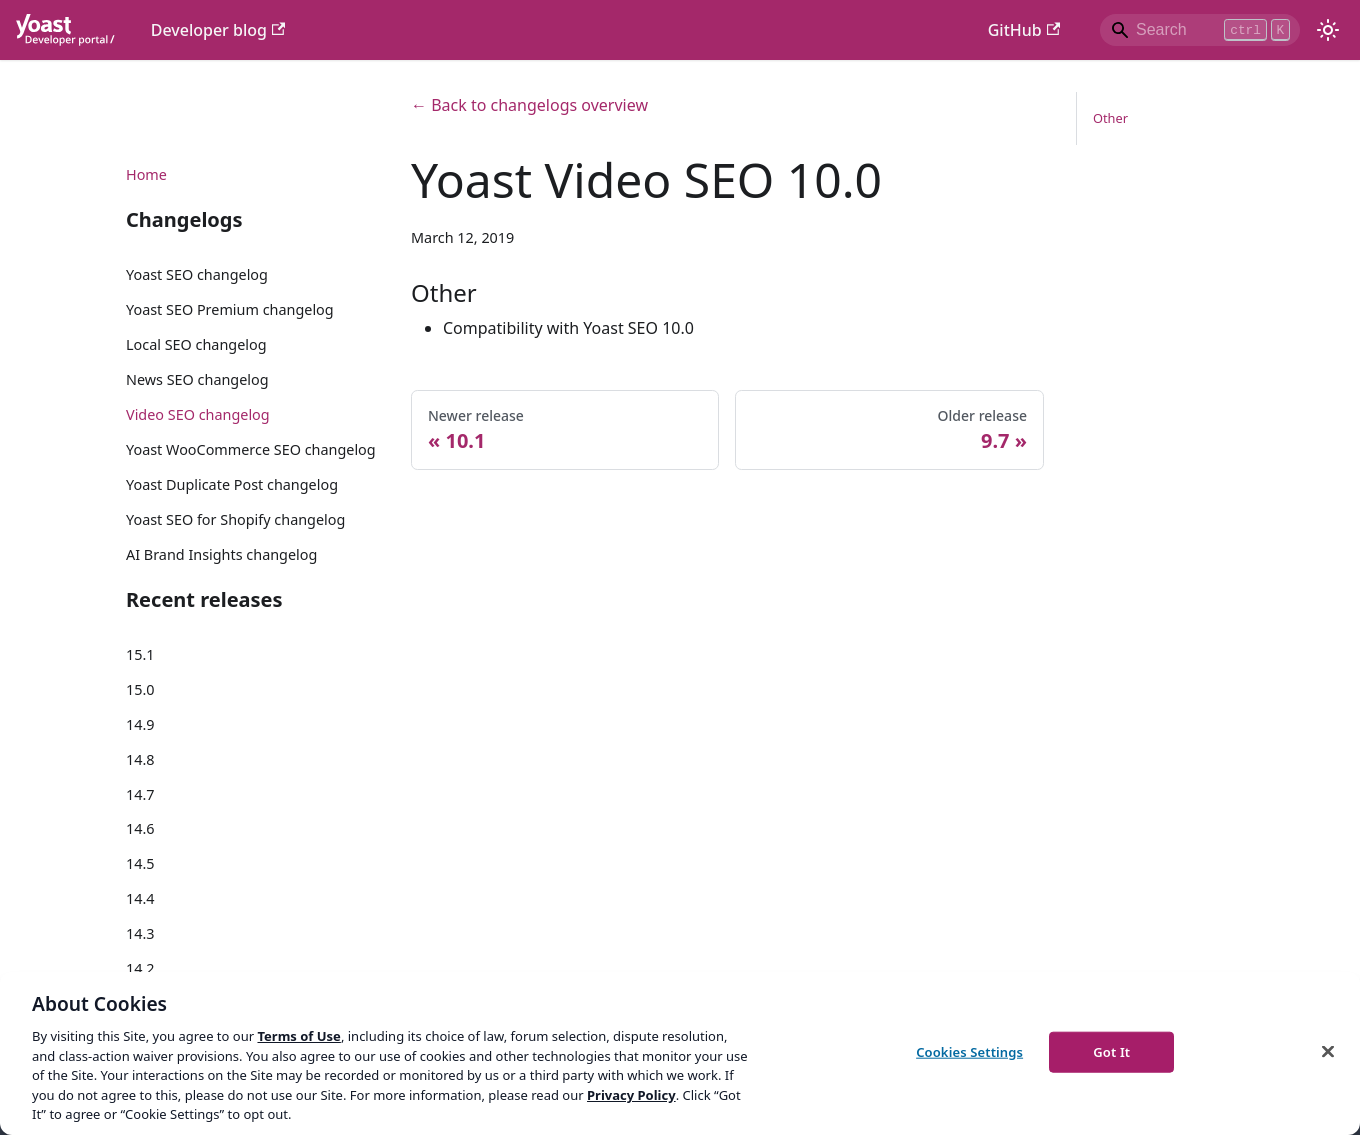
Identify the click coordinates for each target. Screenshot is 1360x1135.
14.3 (140, 933)
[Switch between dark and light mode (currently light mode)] (1328, 30)
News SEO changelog (197, 379)
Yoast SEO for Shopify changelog (235, 519)
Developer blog (218, 30)
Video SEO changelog (198, 414)
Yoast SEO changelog (197, 274)
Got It (1111, 1051)
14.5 (140, 863)
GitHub (1024, 30)
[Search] (1200, 30)
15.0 (140, 689)
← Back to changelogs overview (529, 105)
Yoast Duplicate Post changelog (232, 484)
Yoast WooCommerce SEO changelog (251, 449)
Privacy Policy (631, 1095)
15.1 (140, 654)
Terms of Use (298, 1036)
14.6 (140, 828)
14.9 (140, 724)
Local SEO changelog (196, 344)
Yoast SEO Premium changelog (230, 309)
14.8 (140, 759)
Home (146, 174)
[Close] (1328, 1051)
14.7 (140, 794)
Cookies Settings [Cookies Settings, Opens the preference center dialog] (969, 1051)
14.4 (140, 898)
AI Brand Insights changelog (221, 554)
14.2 (140, 968)
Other (1110, 118)
